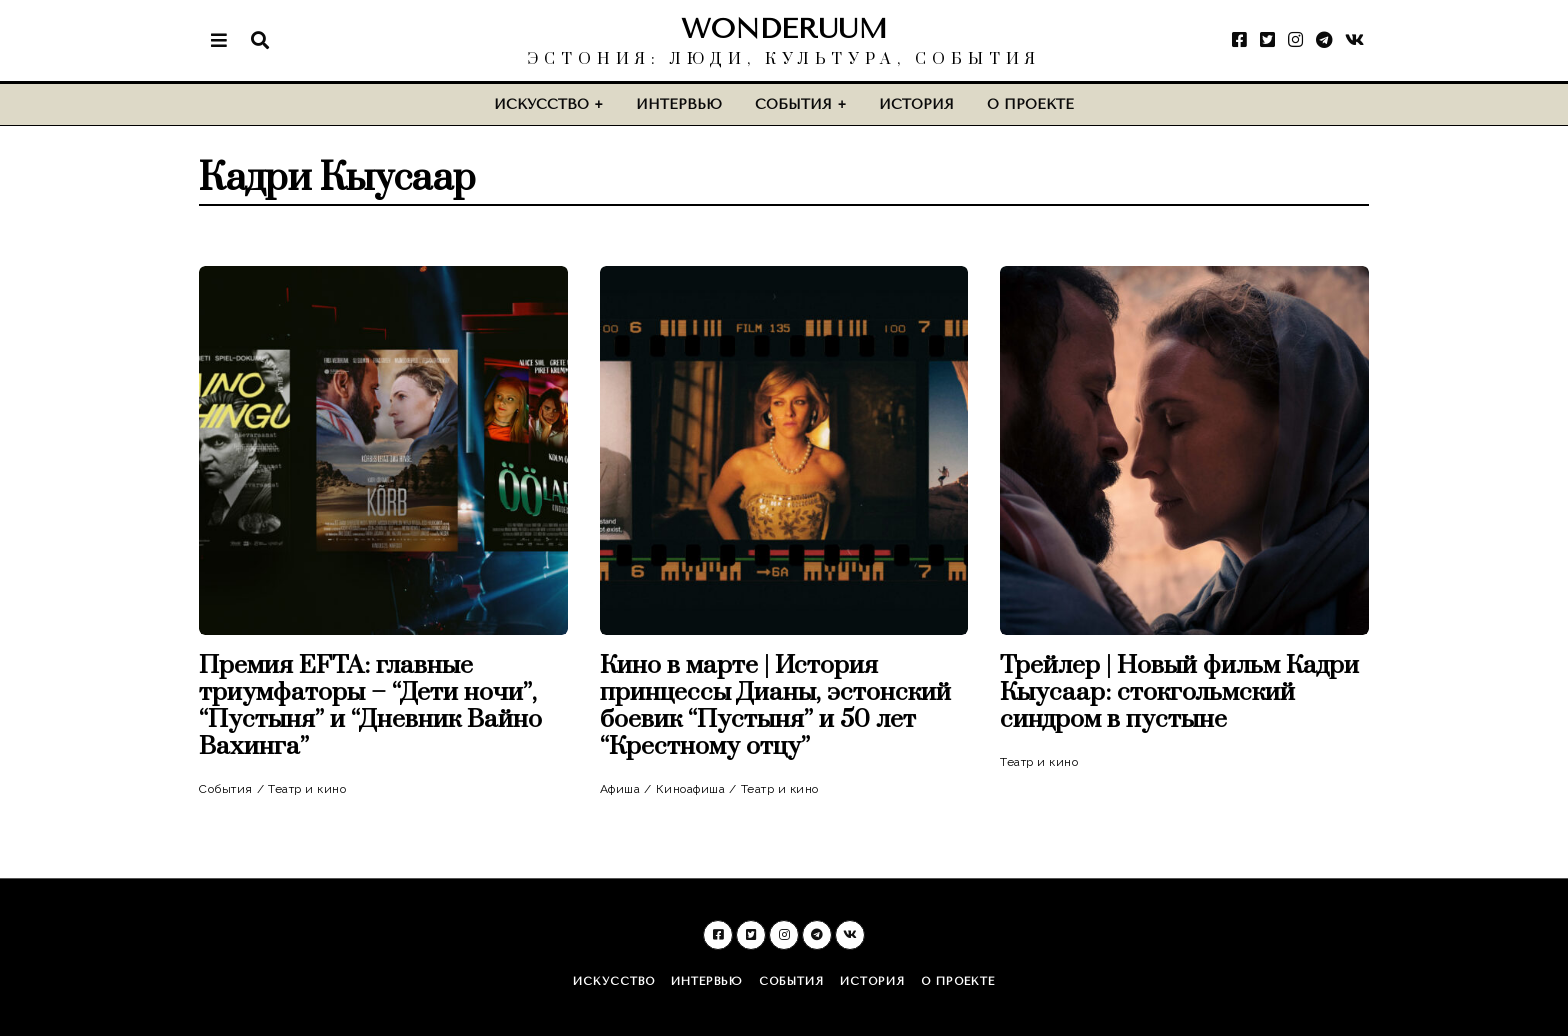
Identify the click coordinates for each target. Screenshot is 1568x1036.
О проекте (1030, 104)
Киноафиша (691, 789)
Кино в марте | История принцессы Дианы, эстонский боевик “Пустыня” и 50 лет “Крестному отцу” (775, 706)
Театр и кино (307, 789)
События (793, 104)
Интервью (679, 104)
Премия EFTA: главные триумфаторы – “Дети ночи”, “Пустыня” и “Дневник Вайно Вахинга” (370, 706)
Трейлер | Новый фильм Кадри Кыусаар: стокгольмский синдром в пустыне (1179, 692)
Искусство (541, 104)
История (916, 104)
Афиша (620, 789)
